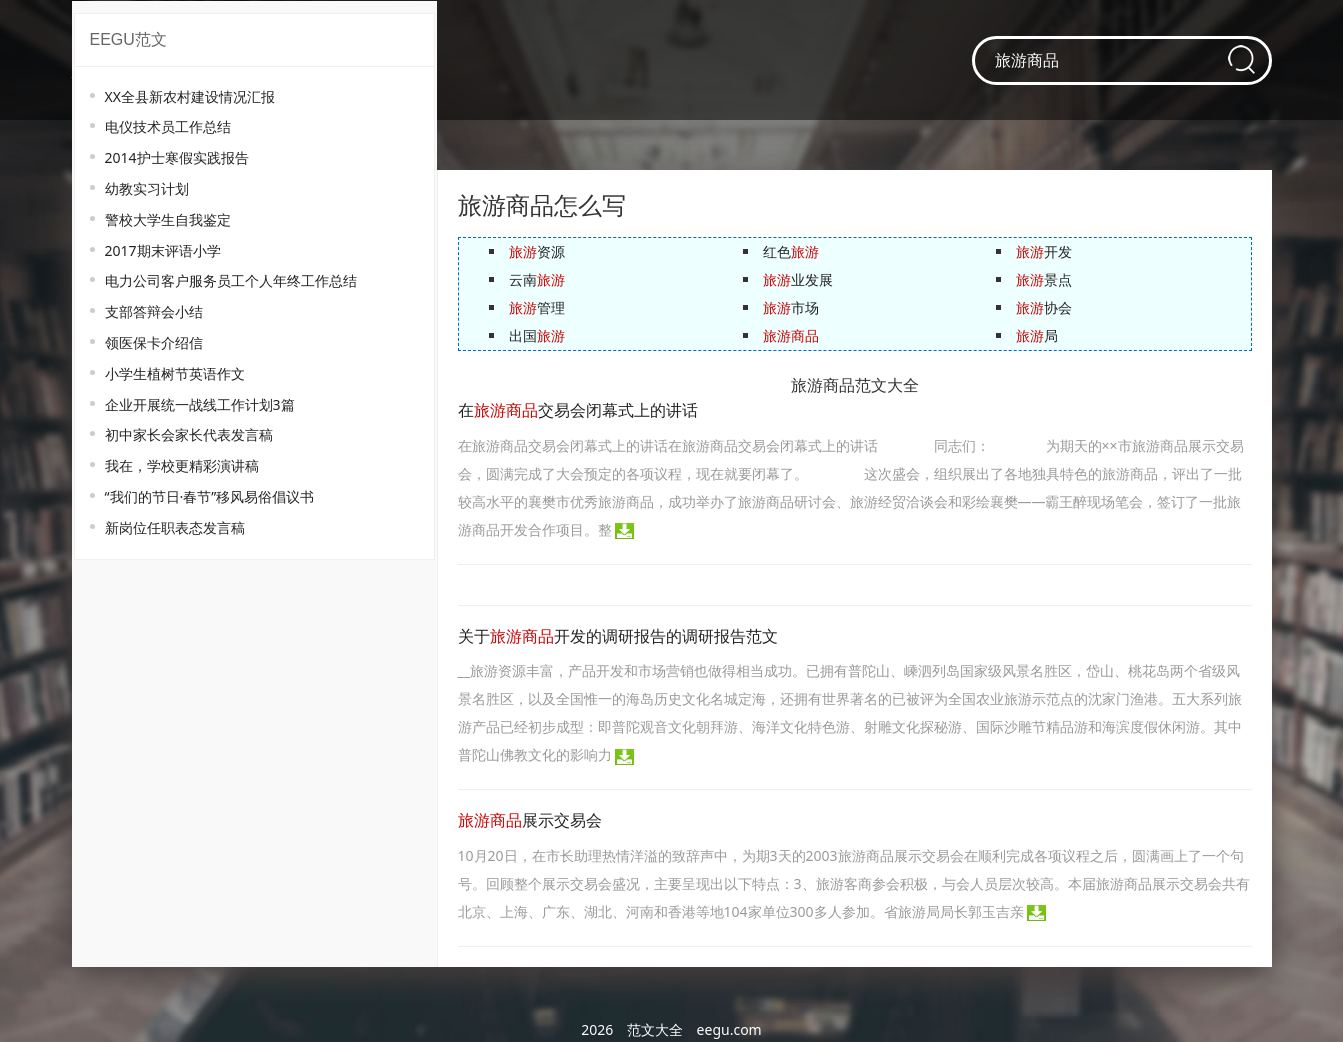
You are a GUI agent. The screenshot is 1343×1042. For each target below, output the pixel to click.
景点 (1044, 279)
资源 (537, 251)
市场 (791, 307)
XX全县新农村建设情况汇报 (190, 96)
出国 (537, 335)
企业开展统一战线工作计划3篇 (200, 404)
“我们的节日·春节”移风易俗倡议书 (210, 496)
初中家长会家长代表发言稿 (189, 434)
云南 (537, 279)
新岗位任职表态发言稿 (175, 527)
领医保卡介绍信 (154, 342)
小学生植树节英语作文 (175, 373)
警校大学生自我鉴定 (168, 219)
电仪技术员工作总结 (168, 126)
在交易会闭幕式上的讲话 (578, 410)
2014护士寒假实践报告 (177, 157)
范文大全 (655, 1029)
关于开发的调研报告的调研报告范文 (618, 636)
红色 (791, 251)
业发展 (798, 279)
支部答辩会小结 (154, 311)
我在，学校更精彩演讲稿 (182, 465)
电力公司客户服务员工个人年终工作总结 (231, 280)
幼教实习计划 (147, 188)
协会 (1044, 307)
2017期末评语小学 (163, 250)
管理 (537, 307)
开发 (1044, 251)
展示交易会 (530, 820)
